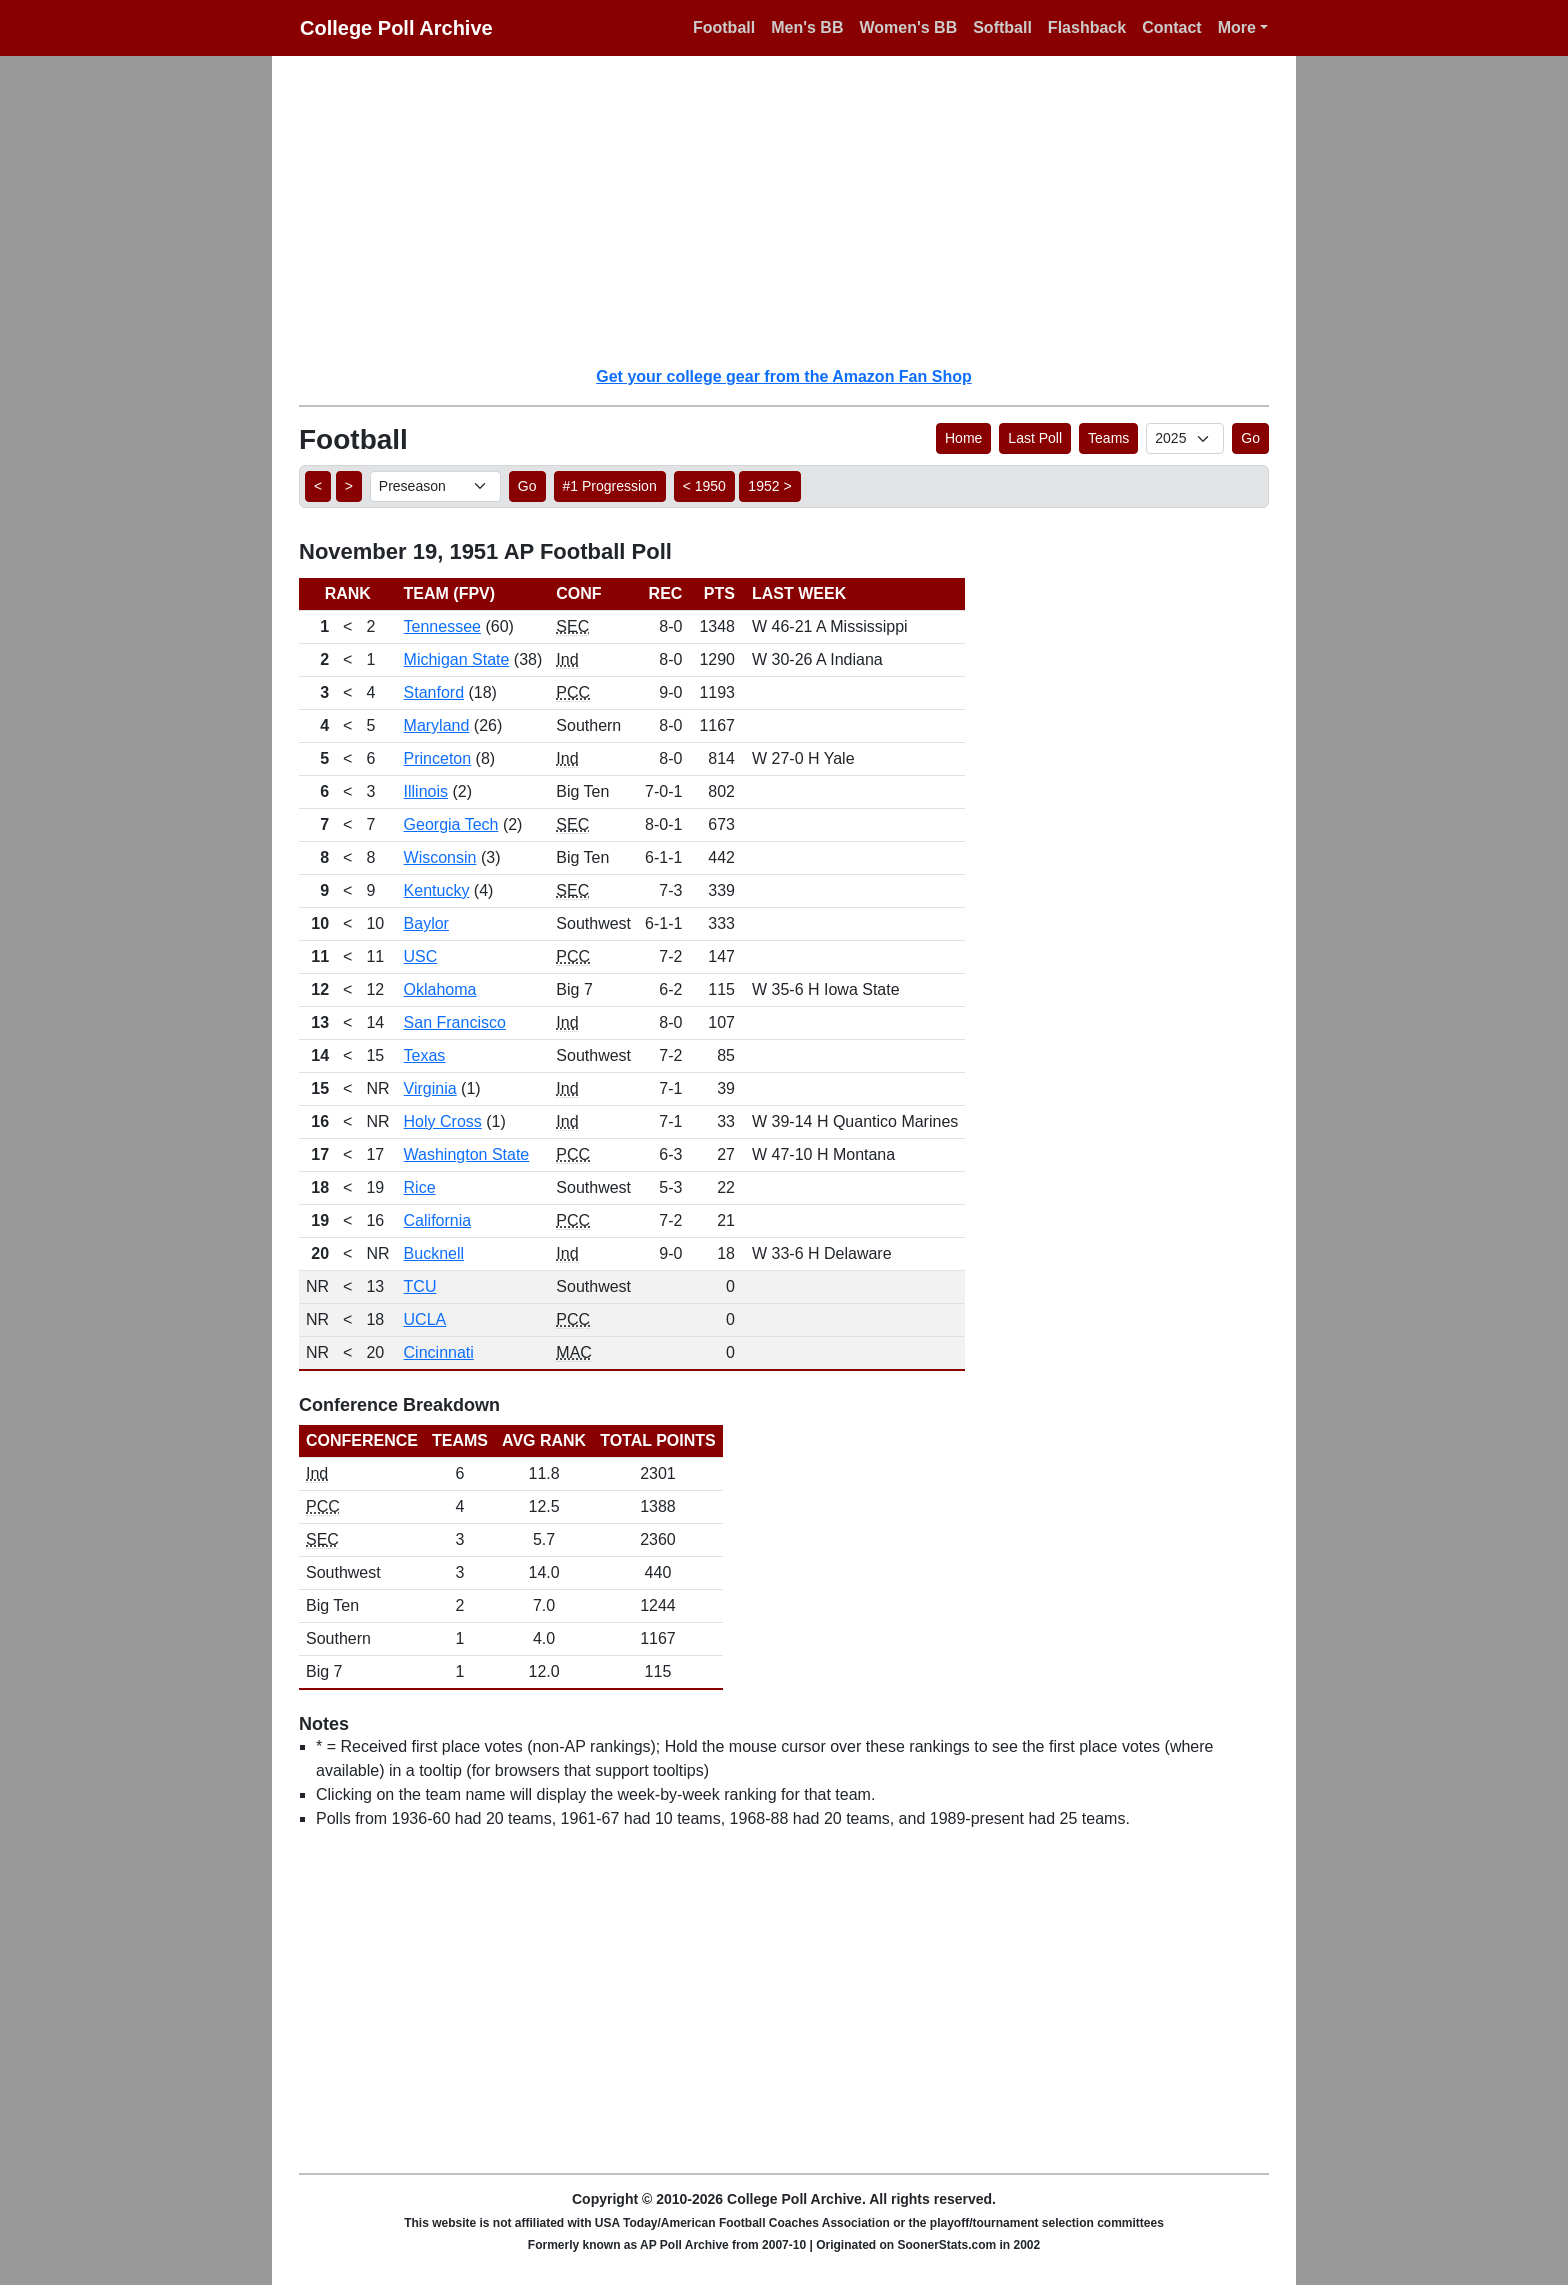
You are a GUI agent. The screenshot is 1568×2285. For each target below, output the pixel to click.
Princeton (438, 758)
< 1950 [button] (704, 486)
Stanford (434, 692)
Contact (1172, 27)
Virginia (430, 1088)
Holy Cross (443, 1121)
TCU (420, 1286)
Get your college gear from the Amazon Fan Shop (783, 376)
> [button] (349, 486)
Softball (1002, 27)
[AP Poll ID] (1185, 438)
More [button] (1237, 27)
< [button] (318, 486)
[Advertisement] (796, 210)
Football (724, 27)
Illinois (426, 791)
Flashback (1087, 27)
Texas (425, 1055)
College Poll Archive (396, 28)
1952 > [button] (769, 486)
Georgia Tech (451, 824)
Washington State (467, 1154)
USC (421, 956)
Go (1250, 438)
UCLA (425, 1319)
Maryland (437, 725)
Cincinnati (439, 1352)
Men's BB (807, 27)
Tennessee (442, 626)
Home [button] (963, 438)
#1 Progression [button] (610, 486)
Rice (420, 1187)
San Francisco (455, 1022)
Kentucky (437, 890)
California (438, 1220)
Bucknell (434, 1253)
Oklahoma (440, 989)
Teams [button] (1108, 438)
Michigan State (457, 659)
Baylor (426, 923)
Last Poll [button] (1035, 438)
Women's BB (908, 27)
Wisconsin (440, 857)
